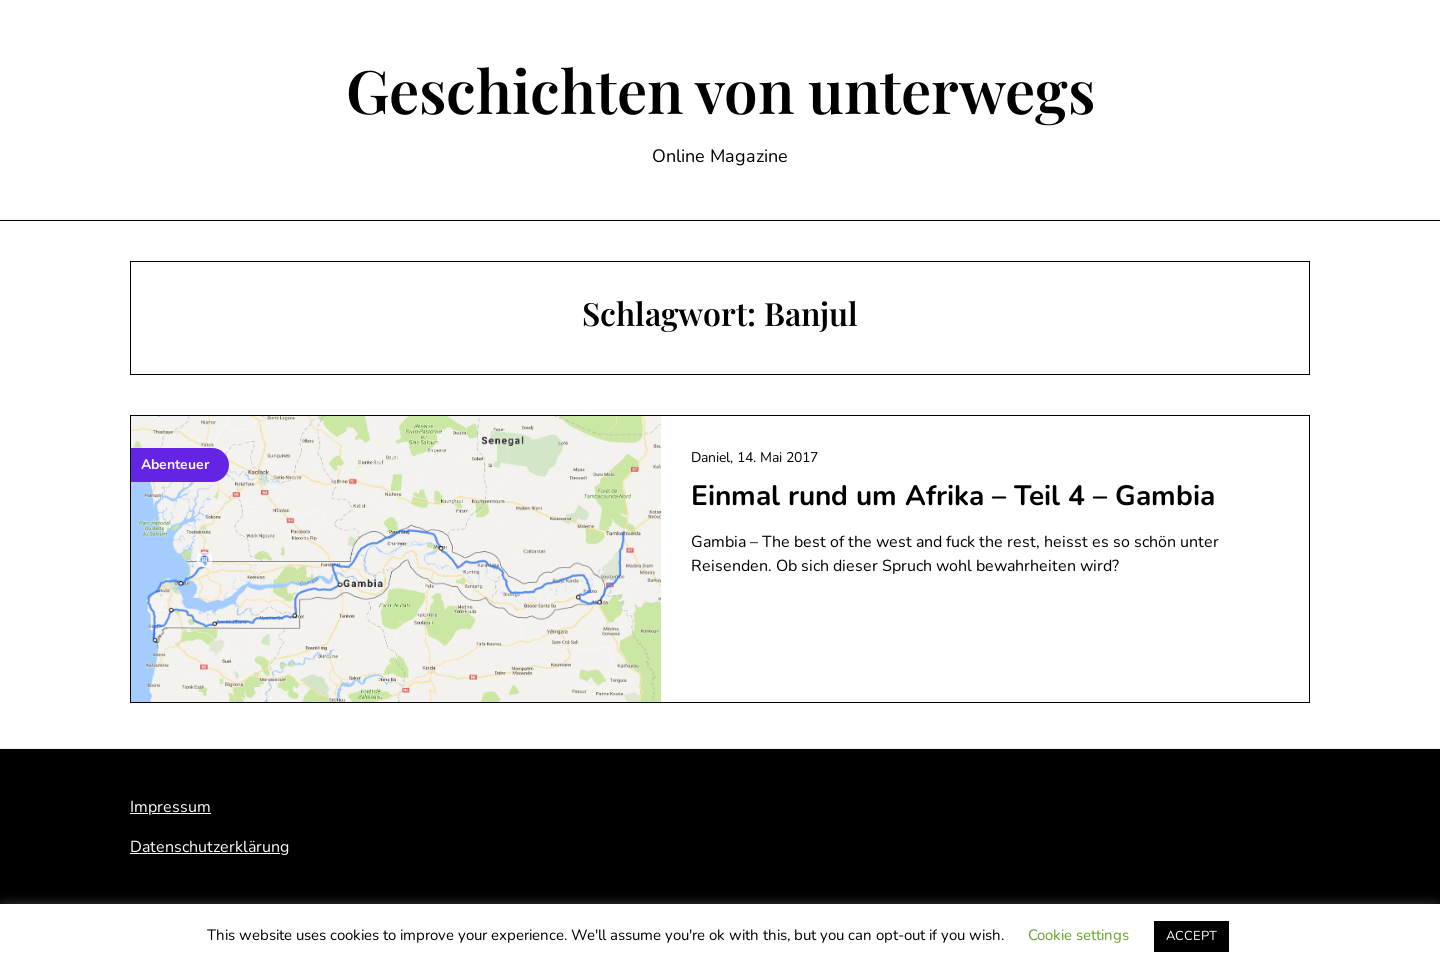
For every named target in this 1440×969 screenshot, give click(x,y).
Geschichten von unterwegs (720, 89)
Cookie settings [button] (1078, 935)
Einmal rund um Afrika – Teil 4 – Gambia (953, 496)
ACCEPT (1191, 936)
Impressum (170, 807)
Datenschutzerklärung (209, 847)
